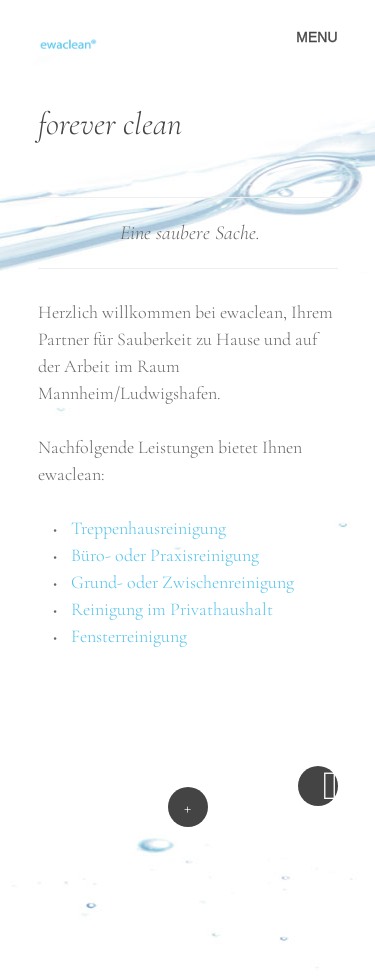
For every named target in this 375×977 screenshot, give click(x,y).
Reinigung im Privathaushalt (172, 609)
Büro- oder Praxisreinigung (165, 555)
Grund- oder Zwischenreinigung (182, 582)
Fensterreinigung (129, 636)
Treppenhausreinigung (148, 528)
